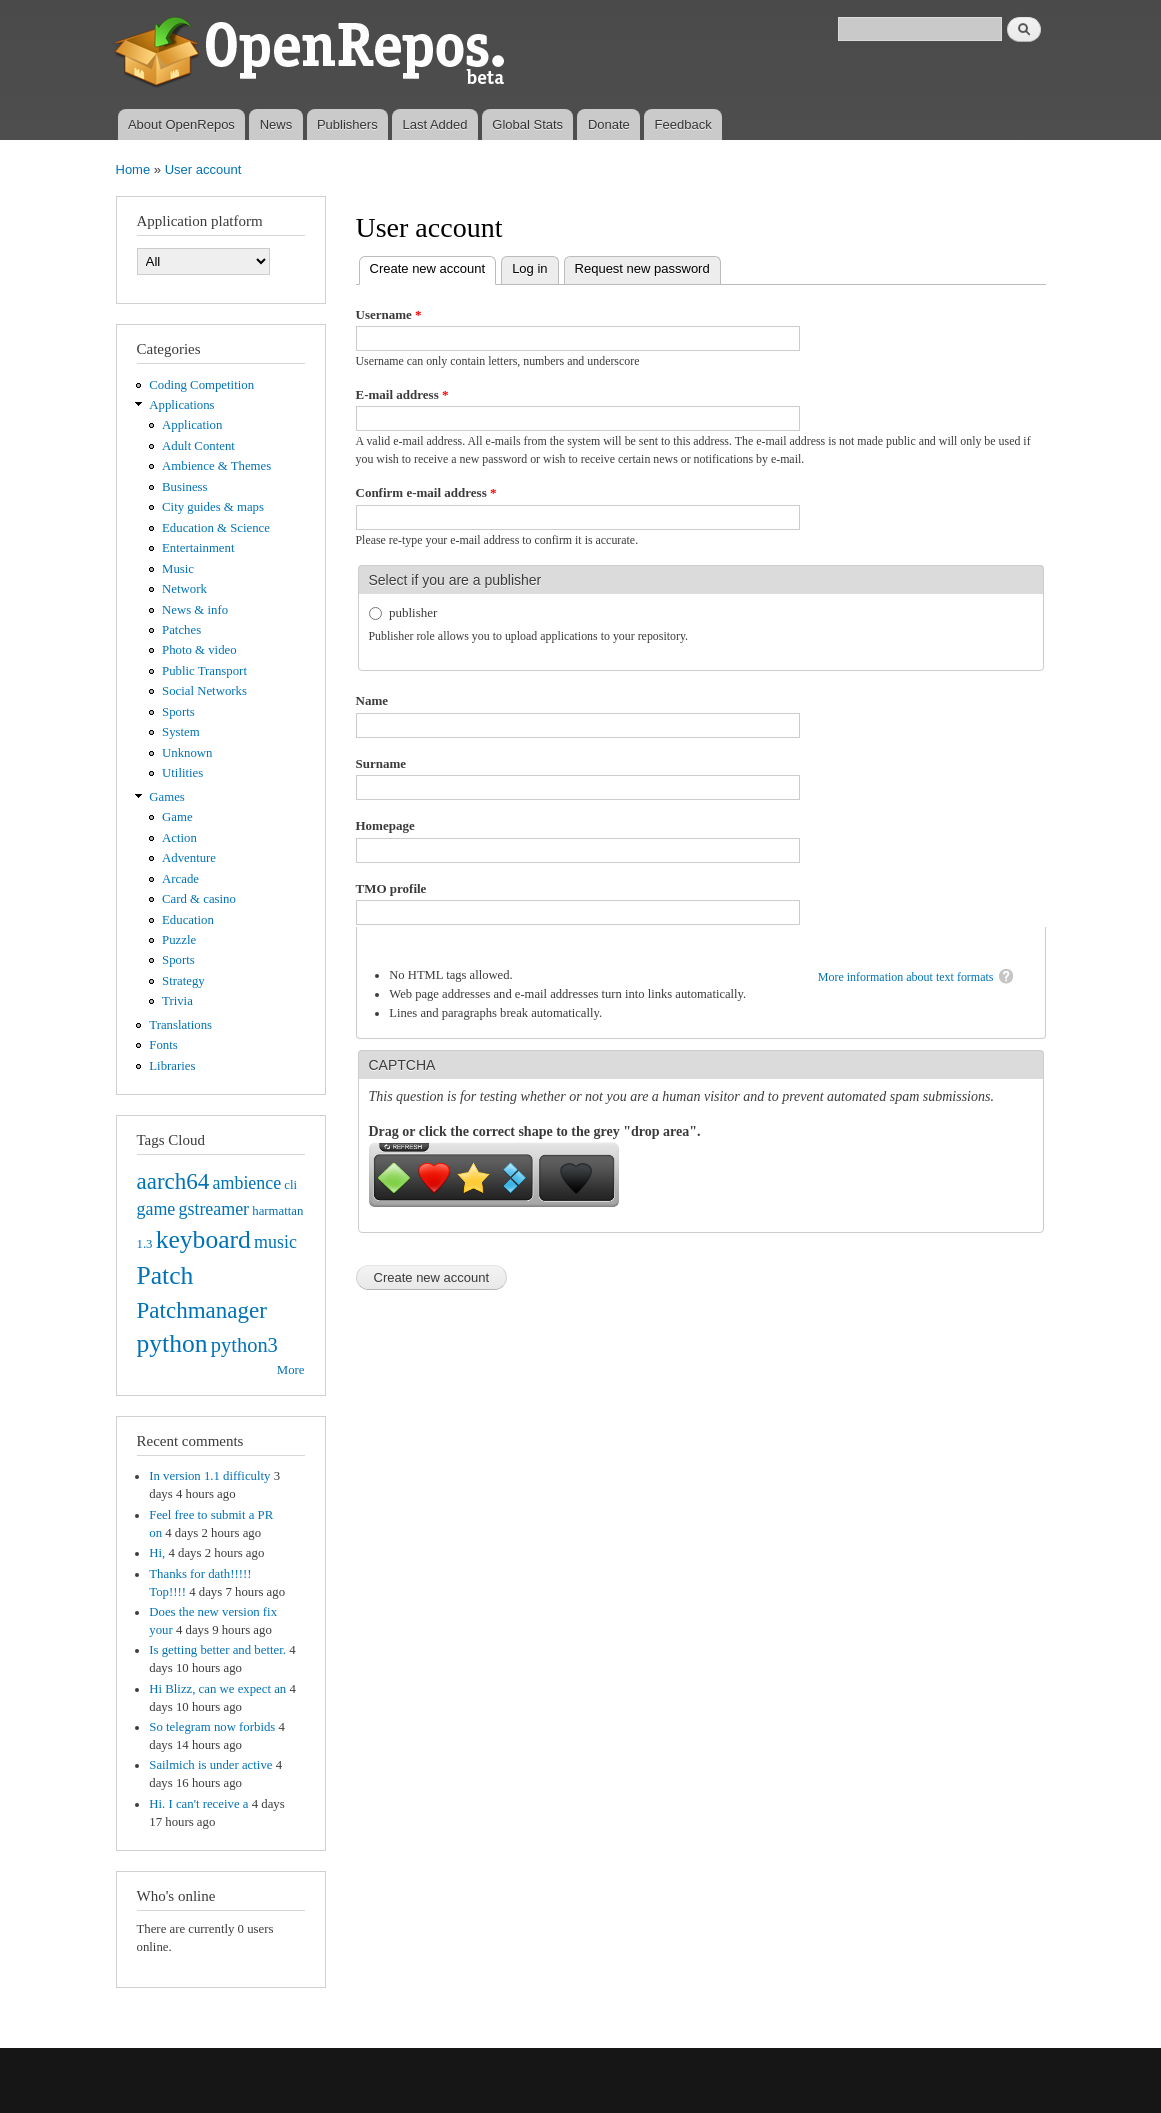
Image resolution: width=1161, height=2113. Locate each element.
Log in (529, 268)
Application (192, 425)
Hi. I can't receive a (198, 1804)
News (276, 124)
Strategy (183, 981)
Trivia (177, 1001)
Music (178, 569)
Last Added (434, 124)
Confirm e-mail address (426, 492)
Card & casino (199, 899)
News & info (195, 610)
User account (203, 169)
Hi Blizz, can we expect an (217, 1689)
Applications (181, 405)
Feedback (683, 124)
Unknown (187, 753)
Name (372, 700)
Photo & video (199, 650)
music (275, 1242)
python (172, 1343)
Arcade (180, 879)
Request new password (642, 268)
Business (184, 487)
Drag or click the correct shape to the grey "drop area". (535, 1131)
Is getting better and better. (217, 1650)
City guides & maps (213, 507)
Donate (609, 124)
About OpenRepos (181, 124)
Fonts (163, 1045)
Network (184, 589)
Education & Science (216, 528)
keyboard (203, 1239)
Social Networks (204, 691)
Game (177, 817)
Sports (178, 712)
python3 (244, 1345)
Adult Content (198, 446)
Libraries (172, 1066)
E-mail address (402, 394)
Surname (381, 763)
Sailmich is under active (210, 1765)
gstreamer (213, 1209)
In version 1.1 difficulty (209, 1476)
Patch (165, 1275)
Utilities (182, 773)
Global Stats (527, 124)
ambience (247, 1183)
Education (188, 920)
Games (167, 797)
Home (133, 169)
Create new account (433, 266)
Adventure (189, 858)
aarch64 (173, 1181)
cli (290, 1185)
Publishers (347, 124)
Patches (181, 630)
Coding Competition (201, 385)
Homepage (385, 825)
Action (179, 838)
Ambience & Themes (216, 466)
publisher (413, 612)
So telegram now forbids (212, 1727)
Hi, (157, 1553)
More (291, 1370)
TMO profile (391, 888)
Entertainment (198, 548)
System (181, 732)
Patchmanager (202, 1310)
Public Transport (204, 671)
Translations (180, 1025)
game (156, 1209)
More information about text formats (906, 977)
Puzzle (179, 940)
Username (389, 314)
